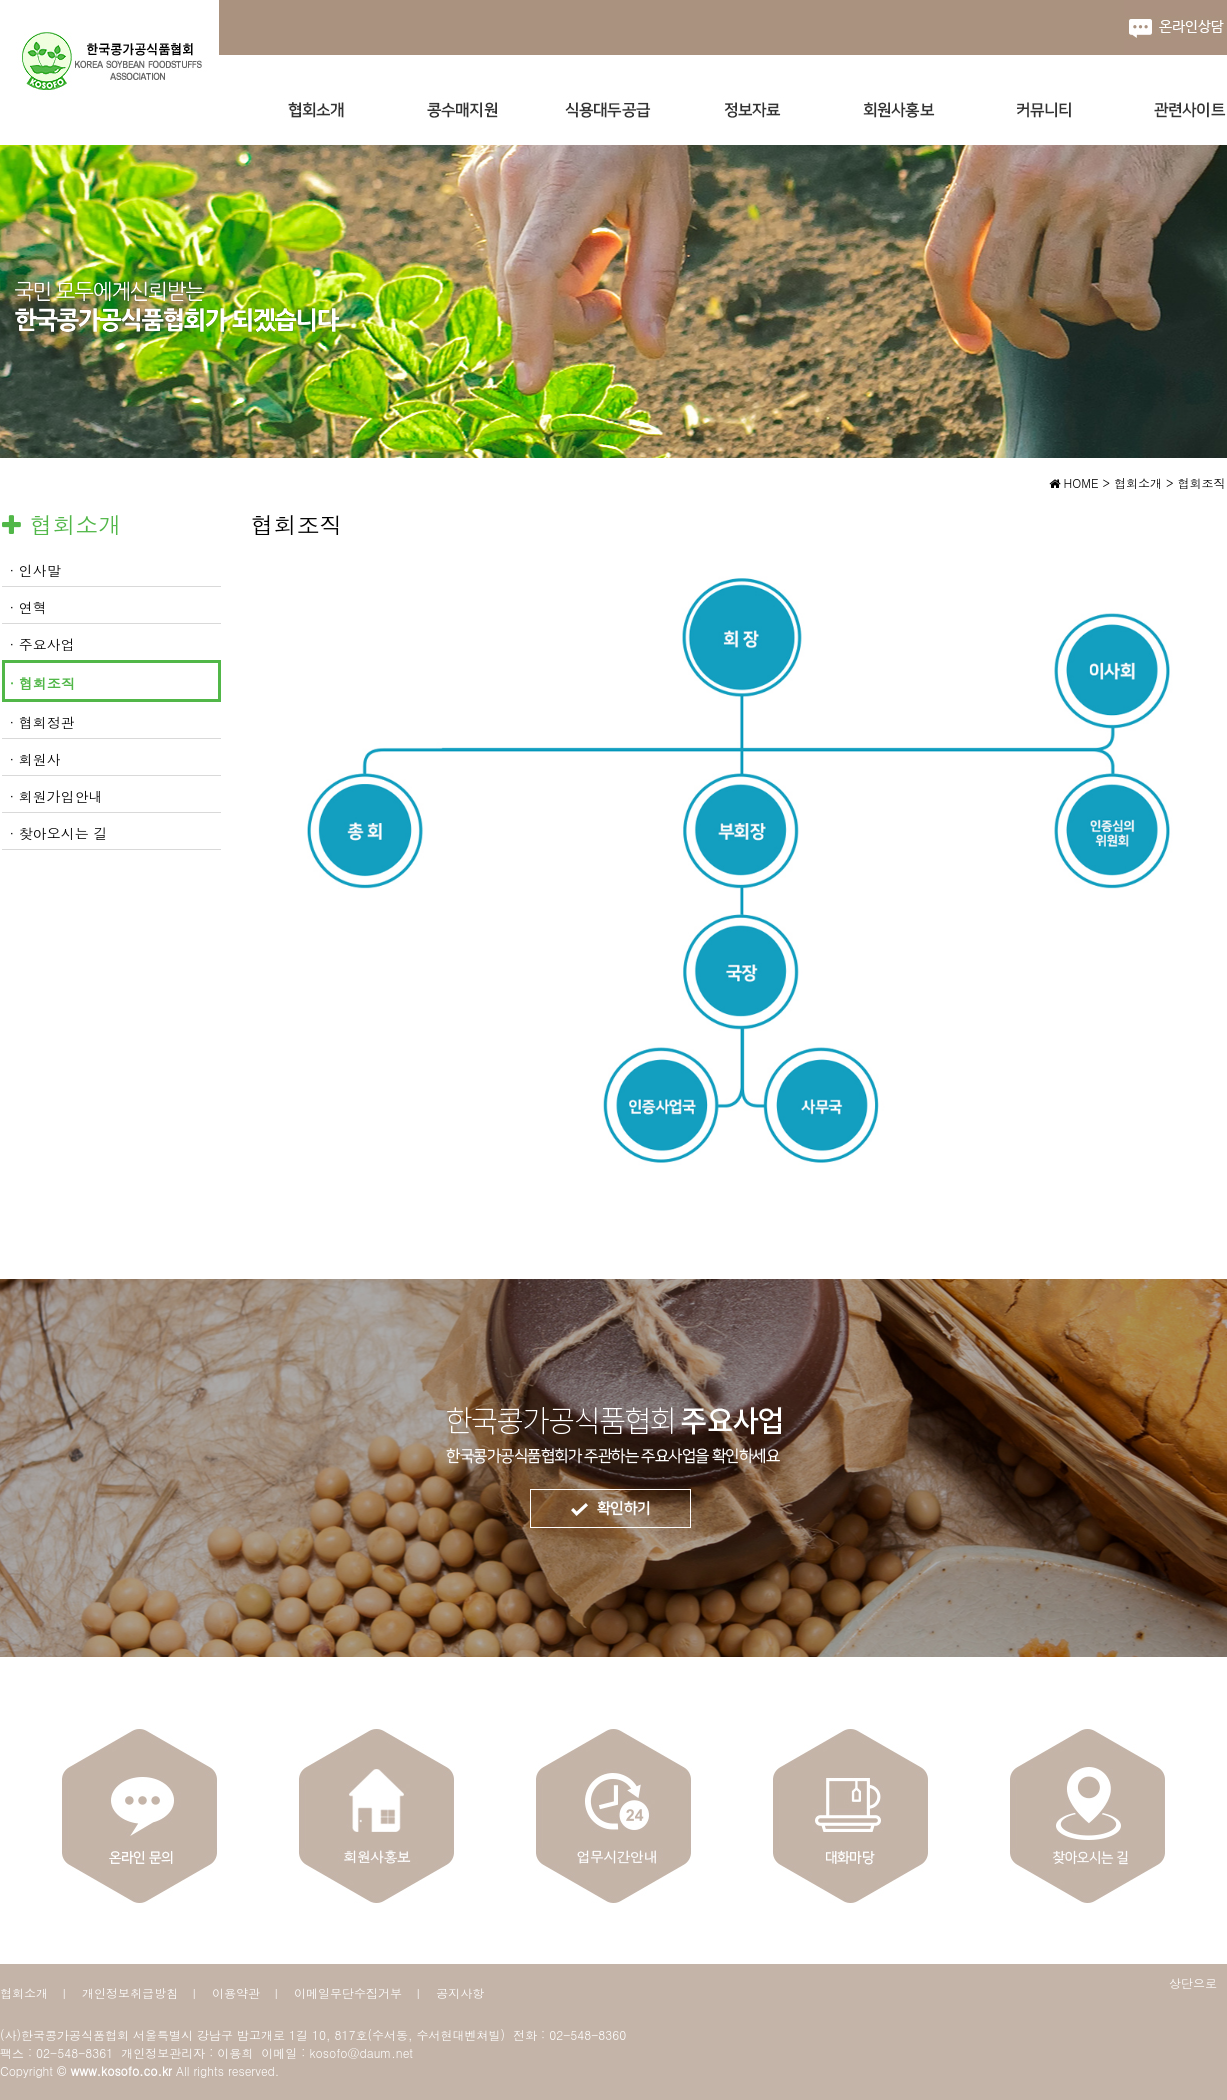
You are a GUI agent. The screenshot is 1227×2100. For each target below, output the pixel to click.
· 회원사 (35, 759)
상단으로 (1193, 1982)
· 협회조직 (42, 683)
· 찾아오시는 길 (59, 833)
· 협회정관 (42, 722)
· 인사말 (35, 570)
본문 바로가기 (0, 0)
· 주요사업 (42, 644)
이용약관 (236, 1992)
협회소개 (24, 1992)
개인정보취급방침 (130, 1992)
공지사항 (460, 1992)
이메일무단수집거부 (348, 1992)
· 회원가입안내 (56, 796)
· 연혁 (28, 607)
